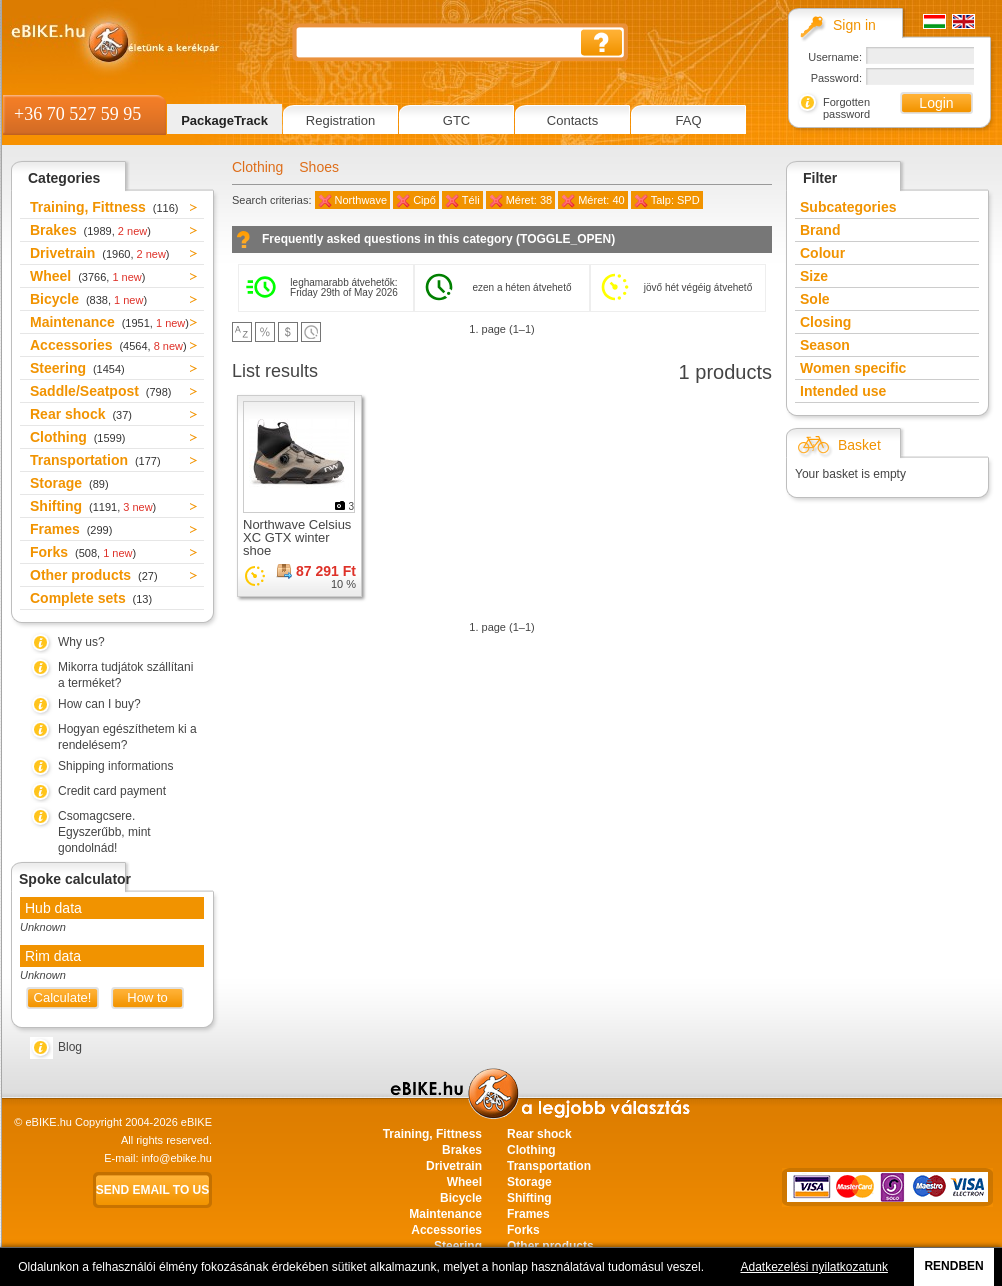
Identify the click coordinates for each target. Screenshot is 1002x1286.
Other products (94, 575)
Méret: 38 (529, 200)
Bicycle (88, 299)
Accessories (108, 345)
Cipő (424, 200)
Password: (836, 78)
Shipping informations (115, 766)
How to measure (147, 999)
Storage (69, 483)
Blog (70, 1047)
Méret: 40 (601, 200)
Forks (83, 552)
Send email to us (153, 1190)
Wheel (87, 276)
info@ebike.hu (177, 1158)
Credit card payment (112, 791)
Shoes (319, 167)
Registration (340, 120)
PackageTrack (224, 120)
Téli (471, 200)
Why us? (81, 642)
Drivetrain (100, 253)
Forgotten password (846, 108)
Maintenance (109, 322)
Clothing (77, 437)
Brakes (90, 230)
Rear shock (81, 414)
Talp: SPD (675, 200)
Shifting (93, 506)
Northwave (361, 200)
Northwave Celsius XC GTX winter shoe (297, 537)
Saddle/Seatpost (101, 391)
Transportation (95, 460)
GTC (456, 120)
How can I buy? (99, 704)
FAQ (688, 120)
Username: (835, 57)
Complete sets (91, 598)
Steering (77, 368)
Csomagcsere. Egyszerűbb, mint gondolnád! (104, 832)
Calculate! (63, 997)
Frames (71, 529)
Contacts (572, 120)
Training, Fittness (104, 207)
